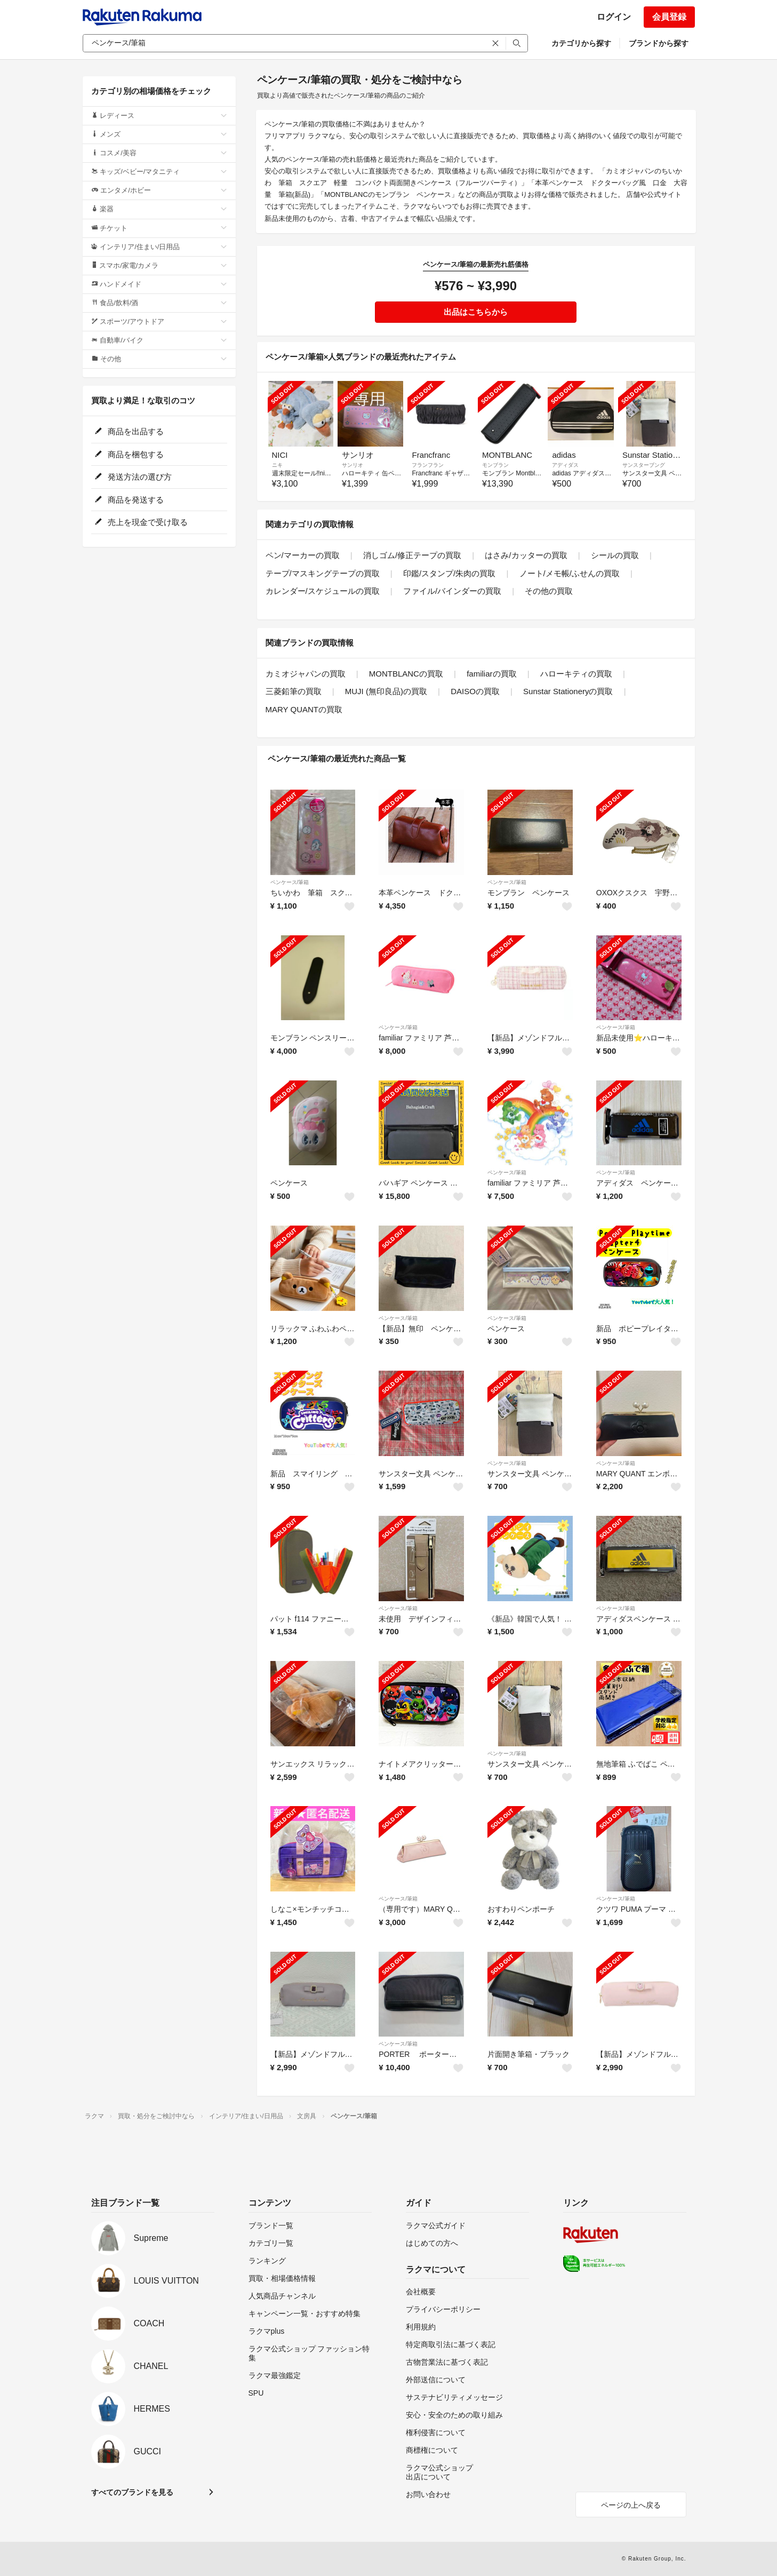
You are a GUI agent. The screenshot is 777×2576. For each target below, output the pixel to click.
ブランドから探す (658, 43)
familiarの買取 (491, 673)
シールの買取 (615, 555)
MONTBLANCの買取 (406, 673)
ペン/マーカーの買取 (303, 555)
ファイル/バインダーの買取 (452, 590)
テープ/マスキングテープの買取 (323, 573)
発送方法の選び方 (133, 476)
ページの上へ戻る (631, 2505)
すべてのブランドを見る (132, 2492)
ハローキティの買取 (576, 673)
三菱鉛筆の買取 (294, 691)
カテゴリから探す (581, 43)
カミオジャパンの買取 (306, 673)
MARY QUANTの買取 (304, 709)
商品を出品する (129, 431)
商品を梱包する (129, 454)
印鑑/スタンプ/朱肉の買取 (449, 573)
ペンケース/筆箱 (289, 882)
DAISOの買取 (475, 691)
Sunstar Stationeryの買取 (568, 691)
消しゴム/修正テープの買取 (412, 555)
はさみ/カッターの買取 (526, 555)
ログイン (614, 16)
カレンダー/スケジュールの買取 (323, 590)
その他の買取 (549, 590)
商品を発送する (129, 499)
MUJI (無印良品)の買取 (386, 691)
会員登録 (669, 16)
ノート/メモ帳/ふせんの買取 (569, 573)
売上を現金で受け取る (141, 522)
